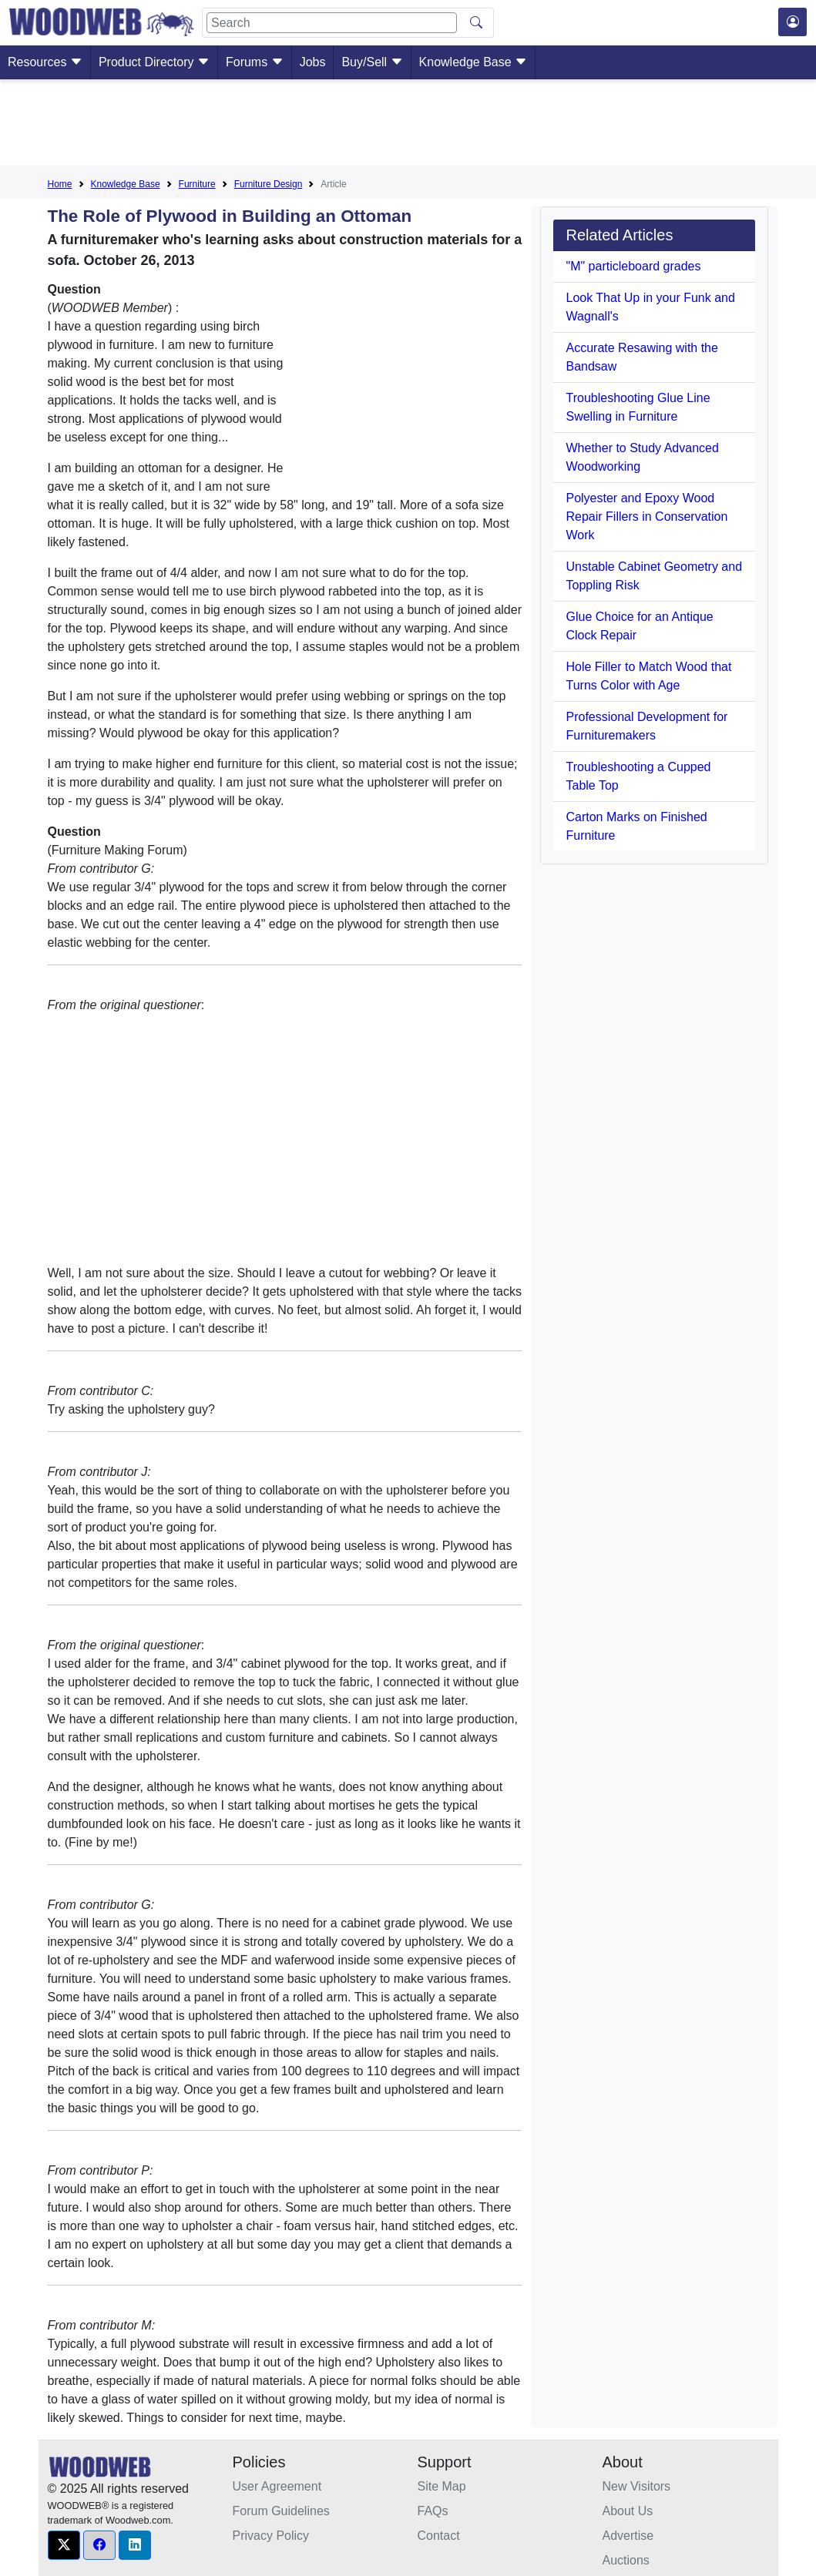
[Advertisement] (408, 125)
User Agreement (277, 2486)
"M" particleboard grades (633, 266)
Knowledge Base (473, 62)
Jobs (313, 62)
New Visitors (637, 2486)
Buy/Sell (371, 62)
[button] (64, 2545)
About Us (628, 2510)
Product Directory (154, 62)
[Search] (332, 22)
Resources (45, 62)
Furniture (197, 184)
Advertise (628, 2535)
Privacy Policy (271, 2535)
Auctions (626, 2560)
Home (60, 184)
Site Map (442, 2486)
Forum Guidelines (281, 2510)
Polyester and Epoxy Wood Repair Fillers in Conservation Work (646, 516)
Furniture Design (268, 184)
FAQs (433, 2510)
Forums (255, 62)
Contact (439, 2535)
